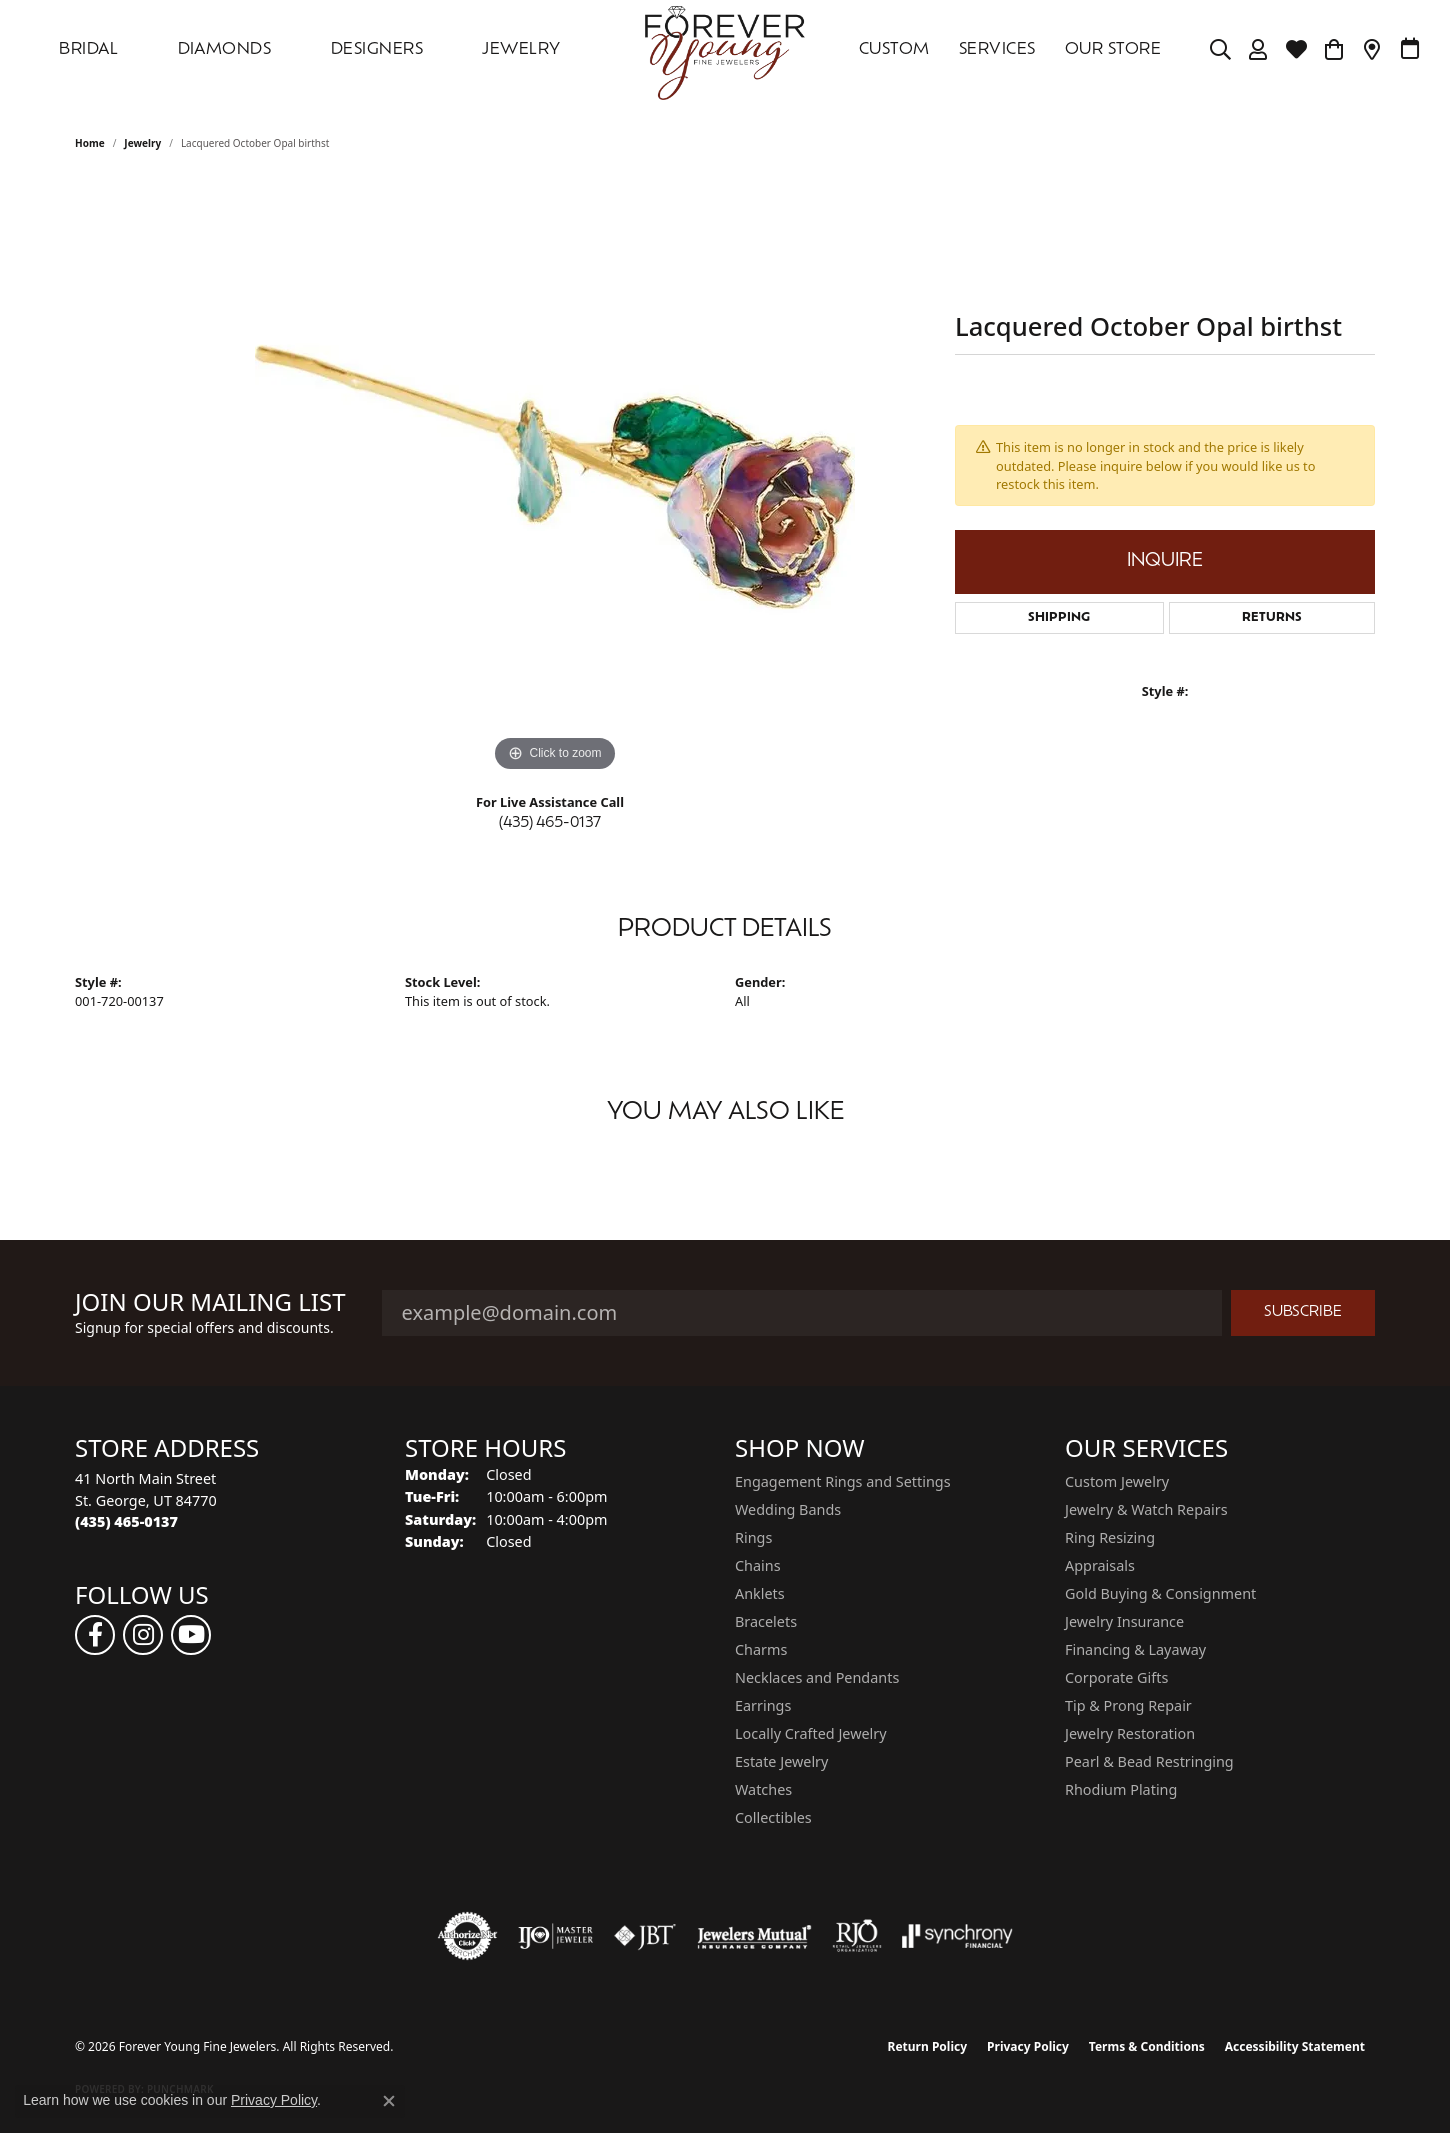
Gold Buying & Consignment (1160, 1593)
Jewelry (521, 50)
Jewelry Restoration (1130, 1733)
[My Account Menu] (1258, 50)
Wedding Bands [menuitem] (788, 1509)
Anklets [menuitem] (760, 1593)
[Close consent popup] (389, 2101)
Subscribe (1303, 1312)
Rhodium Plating (1121, 1789)
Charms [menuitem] (761, 1649)
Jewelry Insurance (1124, 1621)
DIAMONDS (225, 50)
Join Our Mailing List (210, 1302)
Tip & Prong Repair (1128, 1705)
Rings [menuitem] (753, 1537)
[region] (555, 477)
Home (90, 143)
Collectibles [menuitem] (773, 1817)
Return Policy (928, 2046)
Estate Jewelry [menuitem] (781, 1761)
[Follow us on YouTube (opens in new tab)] (191, 1635)
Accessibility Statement (1295, 2046)
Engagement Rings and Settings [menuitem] (843, 1481)
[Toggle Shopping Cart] (1334, 50)
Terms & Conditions (1147, 2046)
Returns (1272, 618)
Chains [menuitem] (758, 1565)
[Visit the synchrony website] (957, 1936)
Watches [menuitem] (763, 1789)
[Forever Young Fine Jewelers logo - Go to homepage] (725, 50)
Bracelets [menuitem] (766, 1621)
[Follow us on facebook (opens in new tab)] (95, 1635)
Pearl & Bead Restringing (1149, 1761)
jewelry (142, 143)
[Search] (1220, 50)
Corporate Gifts (1116, 1677)
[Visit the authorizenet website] (468, 1936)
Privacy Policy (1028, 2046)
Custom (894, 50)
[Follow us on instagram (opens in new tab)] (143, 1635)
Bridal (88, 50)
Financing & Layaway (1135, 1649)
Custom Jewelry (1117, 1481)
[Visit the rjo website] (857, 1936)
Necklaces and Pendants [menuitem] (817, 1677)
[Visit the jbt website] (645, 1936)
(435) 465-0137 (550, 823)
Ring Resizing (1110, 1537)
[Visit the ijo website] (555, 1936)
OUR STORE (1113, 50)
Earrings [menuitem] (763, 1705)
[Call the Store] (126, 1521)
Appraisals (1100, 1565)
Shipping (1059, 618)
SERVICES (997, 50)
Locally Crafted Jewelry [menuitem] (811, 1733)
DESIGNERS (377, 50)
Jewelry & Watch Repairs (1146, 1509)
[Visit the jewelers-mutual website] (754, 1936)
